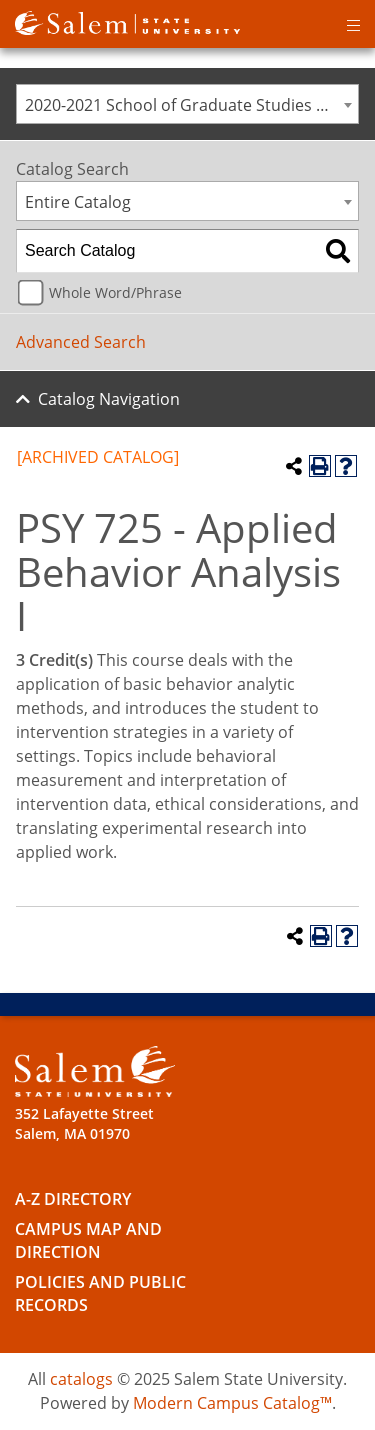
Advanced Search (81, 342)
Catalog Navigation (109, 399)
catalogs (81, 1379)
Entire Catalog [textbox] (78, 202)
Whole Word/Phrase (115, 292)
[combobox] (187, 104)
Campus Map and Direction (88, 1240)
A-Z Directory (73, 1199)
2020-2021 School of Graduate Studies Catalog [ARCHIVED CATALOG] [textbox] (191, 105)
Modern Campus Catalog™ (232, 1403)
